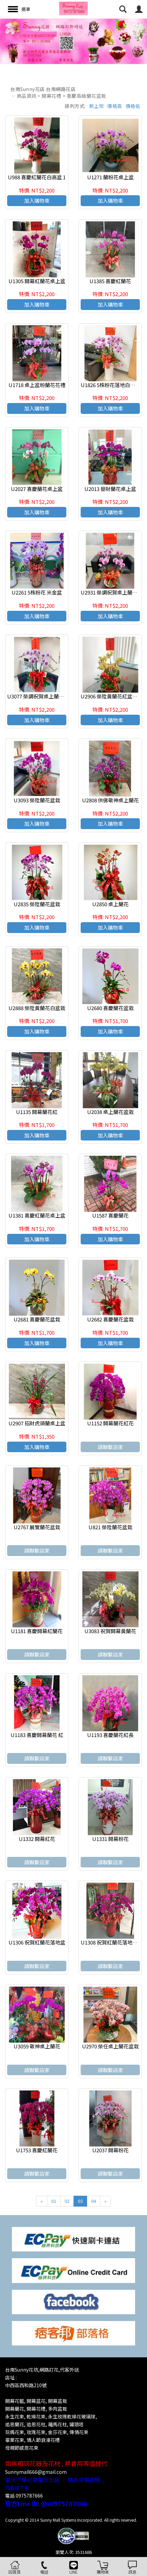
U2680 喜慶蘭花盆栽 (110, 1007)
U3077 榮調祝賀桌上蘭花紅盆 (40, 696)
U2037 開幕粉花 (110, 2150)
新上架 (96, 106)
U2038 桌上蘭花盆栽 (110, 1111)
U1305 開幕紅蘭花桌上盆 (37, 281)
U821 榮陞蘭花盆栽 (110, 1527)
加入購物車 (37, 200)
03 (80, 2201)
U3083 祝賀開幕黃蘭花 (110, 1630)
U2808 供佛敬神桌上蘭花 (110, 800)
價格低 (133, 106)
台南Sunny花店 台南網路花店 (43, 89)
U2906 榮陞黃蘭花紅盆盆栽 (112, 696)
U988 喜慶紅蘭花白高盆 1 (37, 177)
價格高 (114, 106)
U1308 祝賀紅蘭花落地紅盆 (112, 1942)
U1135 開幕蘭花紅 (37, 1111)
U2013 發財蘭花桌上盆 (110, 488)
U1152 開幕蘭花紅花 (110, 1423)
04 (93, 2201)
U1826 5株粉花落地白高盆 (110, 384)
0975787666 (29, 2495)
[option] (73, 41)
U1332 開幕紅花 (37, 1838)
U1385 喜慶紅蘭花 (110, 281)
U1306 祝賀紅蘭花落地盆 (37, 1942)
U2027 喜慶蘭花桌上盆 (37, 488)
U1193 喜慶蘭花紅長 (110, 1734)
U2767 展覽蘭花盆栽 (37, 1527)
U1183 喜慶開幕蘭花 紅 (37, 1734)
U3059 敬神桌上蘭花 (37, 2046)
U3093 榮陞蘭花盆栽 (37, 800)
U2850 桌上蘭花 (110, 904)
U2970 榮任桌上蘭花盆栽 (110, 2046)
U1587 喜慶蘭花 (110, 1215)
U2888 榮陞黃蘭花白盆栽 (37, 1007)
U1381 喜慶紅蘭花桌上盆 (37, 1215)
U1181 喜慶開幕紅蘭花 (37, 1630)
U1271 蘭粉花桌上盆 (110, 177)
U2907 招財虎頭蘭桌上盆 (37, 1423)
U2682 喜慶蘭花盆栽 (110, 1319)
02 (67, 2201)
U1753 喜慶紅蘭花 (37, 2150)
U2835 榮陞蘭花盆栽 (37, 904)
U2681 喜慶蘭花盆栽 (37, 1319)
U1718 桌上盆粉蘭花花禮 (37, 384)
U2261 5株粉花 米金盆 (37, 592)
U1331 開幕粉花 (110, 1838)
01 (53, 2201)
